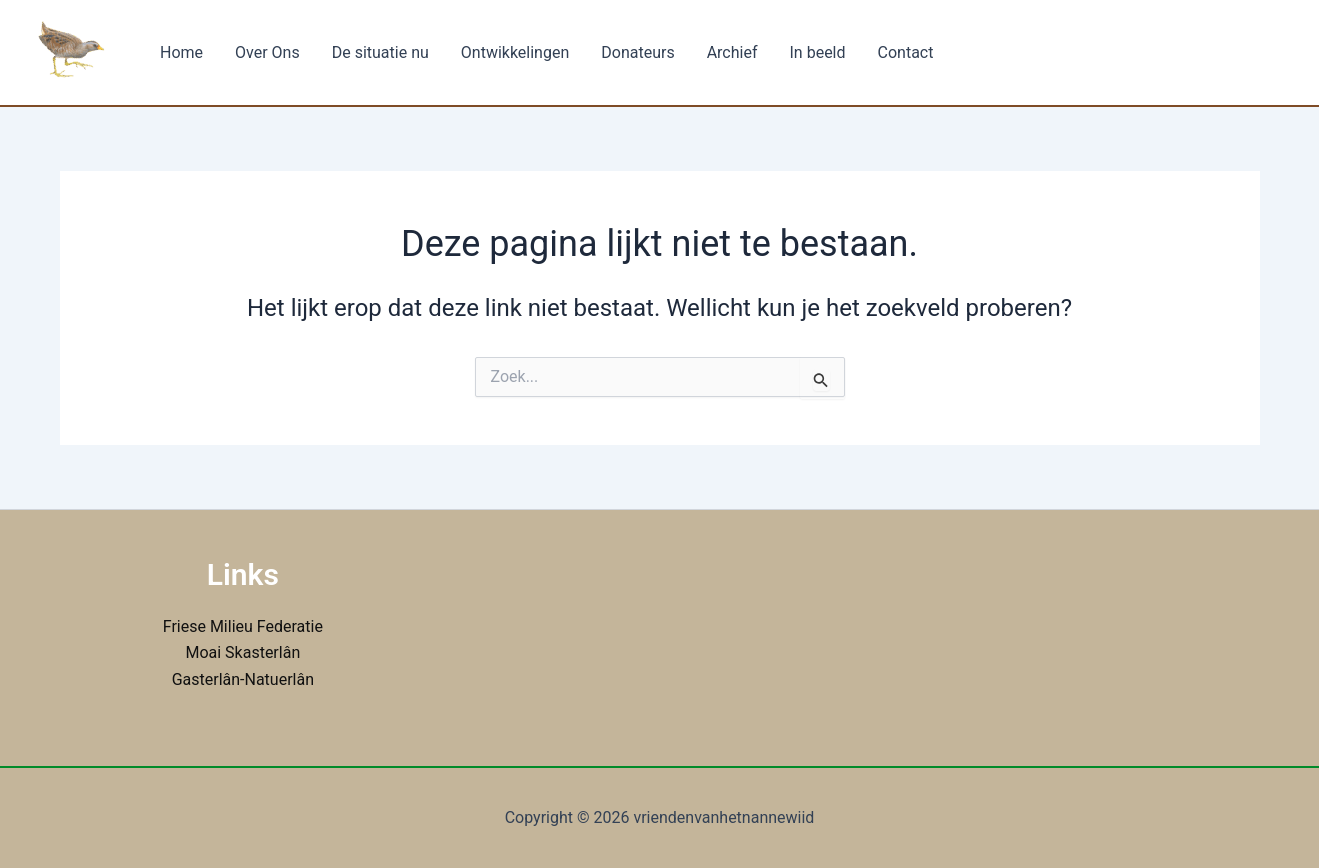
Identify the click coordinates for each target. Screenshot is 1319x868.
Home (181, 52)
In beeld (818, 52)
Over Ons (267, 52)
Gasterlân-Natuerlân (243, 679)
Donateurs (637, 52)
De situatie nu (380, 52)
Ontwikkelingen (515, 52)
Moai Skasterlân (242, 652)
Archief (732, 52)
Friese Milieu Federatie (243, 626)
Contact (906, 52)
